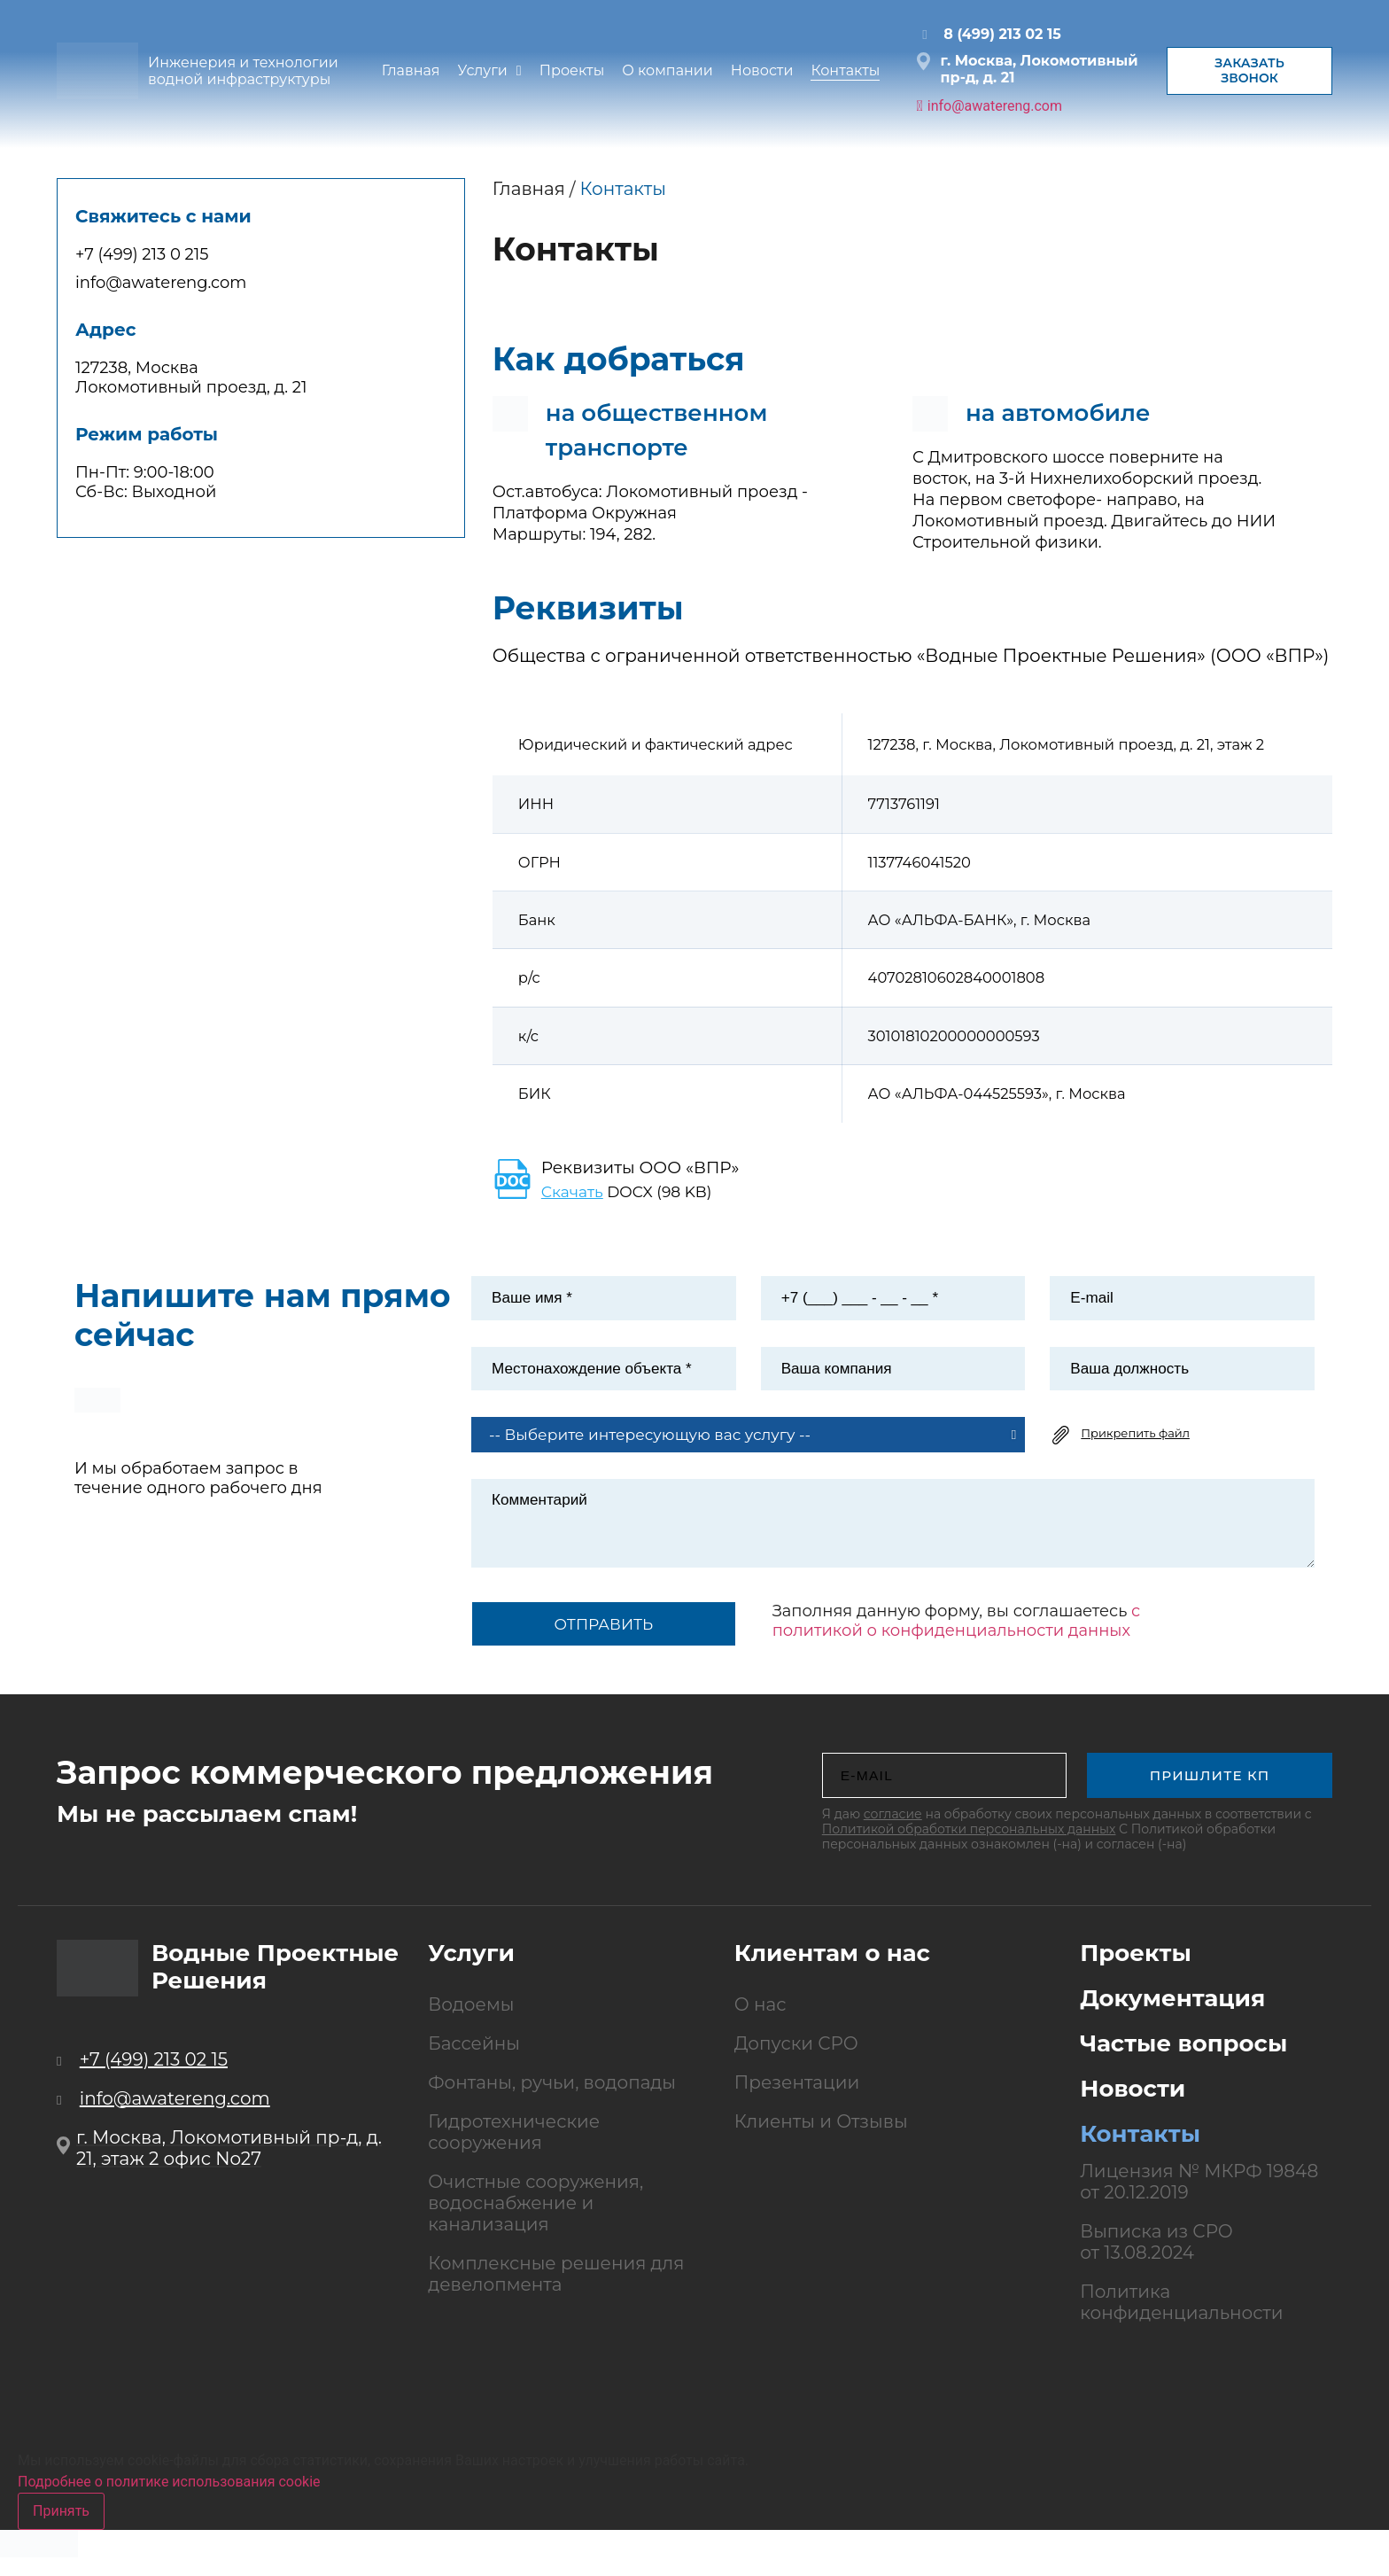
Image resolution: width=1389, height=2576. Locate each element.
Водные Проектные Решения (275, 1979)
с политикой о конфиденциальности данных (956, 1634)
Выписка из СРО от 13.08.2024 (1156, 2254)
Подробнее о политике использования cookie (169, 2494)
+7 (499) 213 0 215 (142, 254)
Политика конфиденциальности (1181, 2314)
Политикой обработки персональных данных (969, 1841)
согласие (893, 1826)
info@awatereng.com (160, 282)
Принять (61, 2523)
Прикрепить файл (1135, 1445)
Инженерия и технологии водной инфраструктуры (243, 71)
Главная (529, 188)
